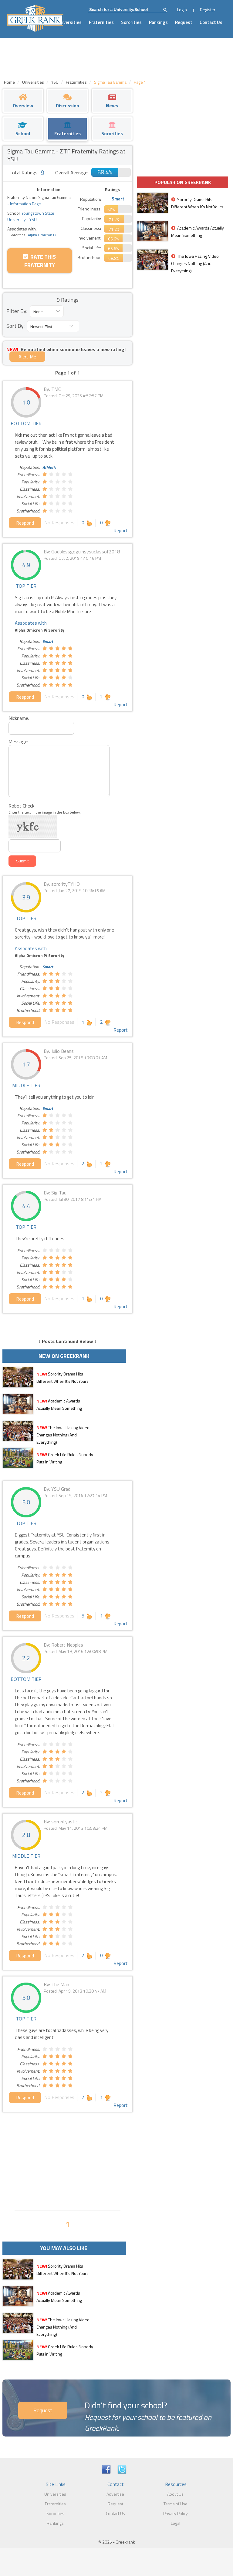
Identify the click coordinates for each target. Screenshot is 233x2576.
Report (120, 530)
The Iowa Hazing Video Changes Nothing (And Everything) (62, 1434)
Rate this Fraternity (39, 261)
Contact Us (211, 22)
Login (182, 9)
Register (207, 9)
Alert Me (27, 356)
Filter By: (16, 311)
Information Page (25, 203)
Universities (69, 22)
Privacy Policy (175, 2513)
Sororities (131, 22)
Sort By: (15, 326)
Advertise (115, 2494)
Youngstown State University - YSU (30, 216)
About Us (175, 2494)
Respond (25, 522)
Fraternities (101, 22)
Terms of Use (175, 2503)
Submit (22, 861)
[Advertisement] (67, 2160)
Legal (175, 2523)
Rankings (158, 22)
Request (183, 22)
